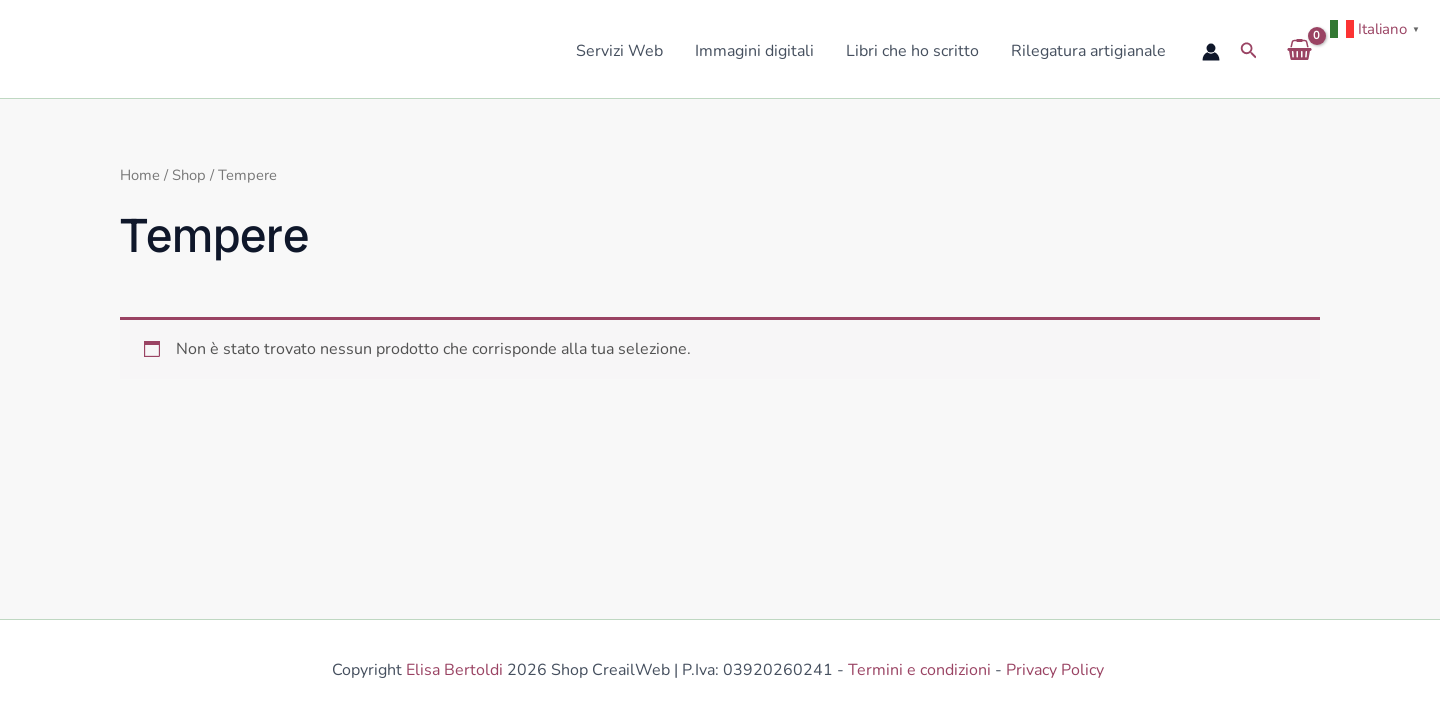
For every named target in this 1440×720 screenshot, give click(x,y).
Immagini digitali (754, 51)
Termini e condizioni (919, 670)
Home (140, 175)
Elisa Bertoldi (454, 670)
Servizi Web (619, 51)
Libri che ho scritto (912, 51)
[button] (1249, 51)
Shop (189, 175)
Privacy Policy (1057, 670)
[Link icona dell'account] (1211, 52)
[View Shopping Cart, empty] (1299, 51)
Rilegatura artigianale (1088, 51)
